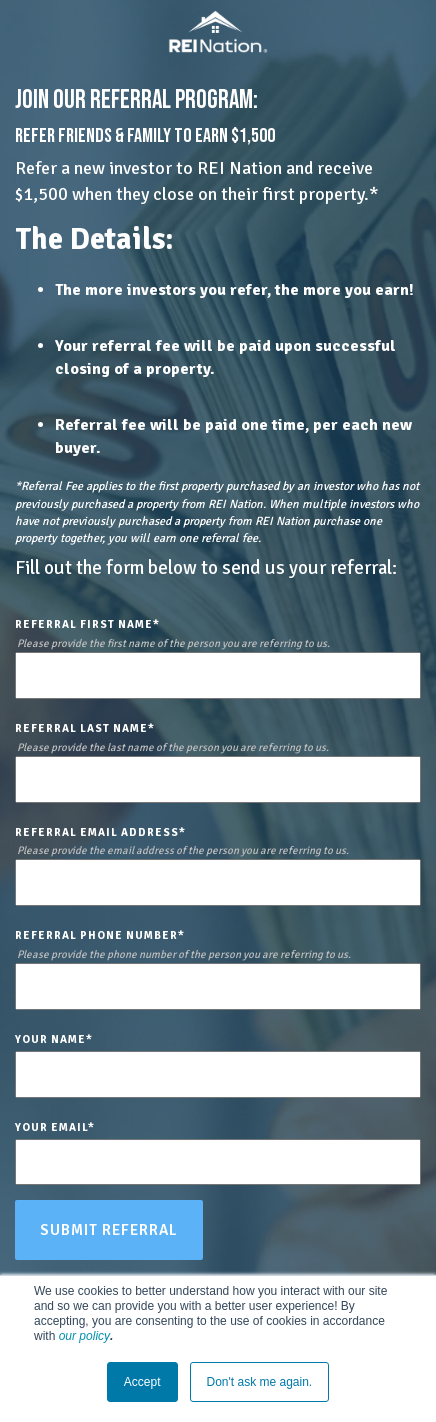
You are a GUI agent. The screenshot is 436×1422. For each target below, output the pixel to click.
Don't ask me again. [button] (260, 1382)
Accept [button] (142, 1382)
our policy (84, 1336)
